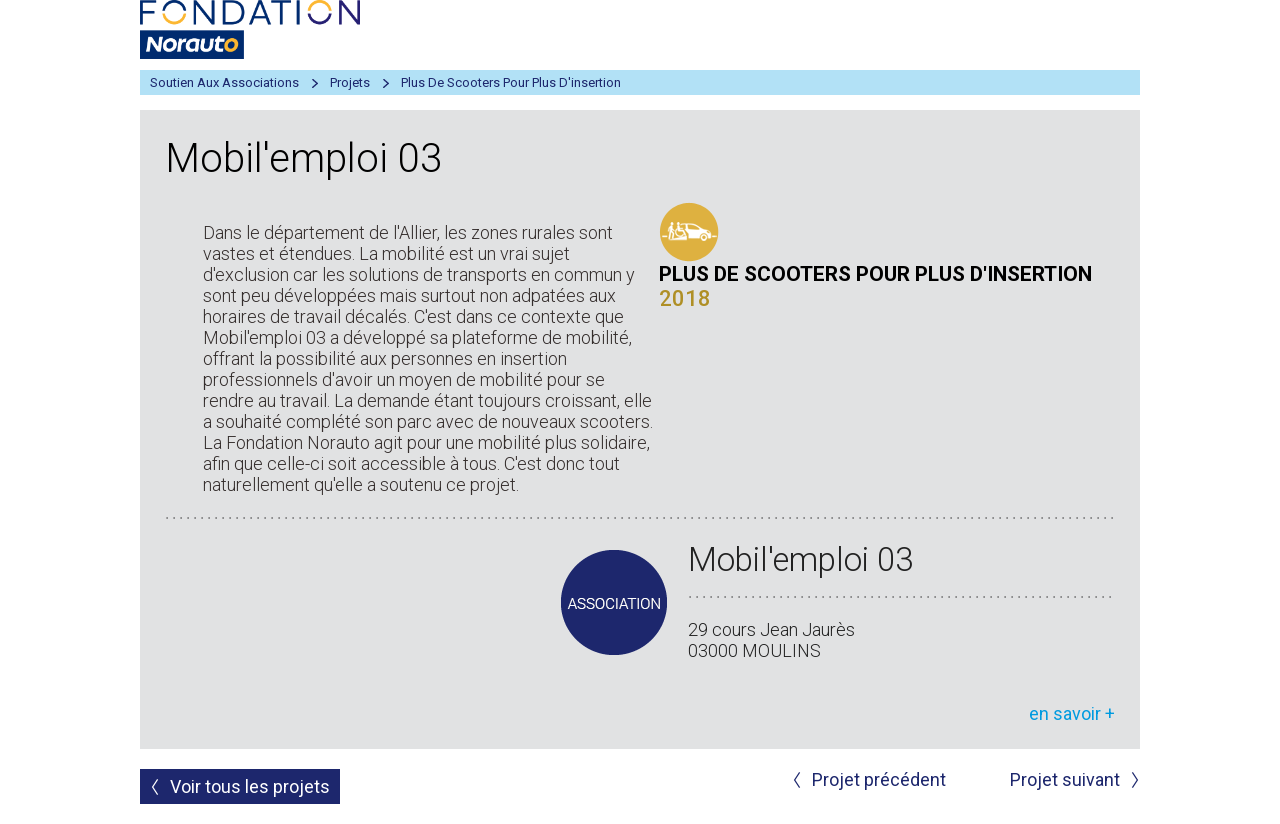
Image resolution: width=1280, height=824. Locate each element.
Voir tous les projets (250, 786)
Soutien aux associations (224, 82)
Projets (350, 82)
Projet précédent (879, 779)
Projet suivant (1065, 779)
